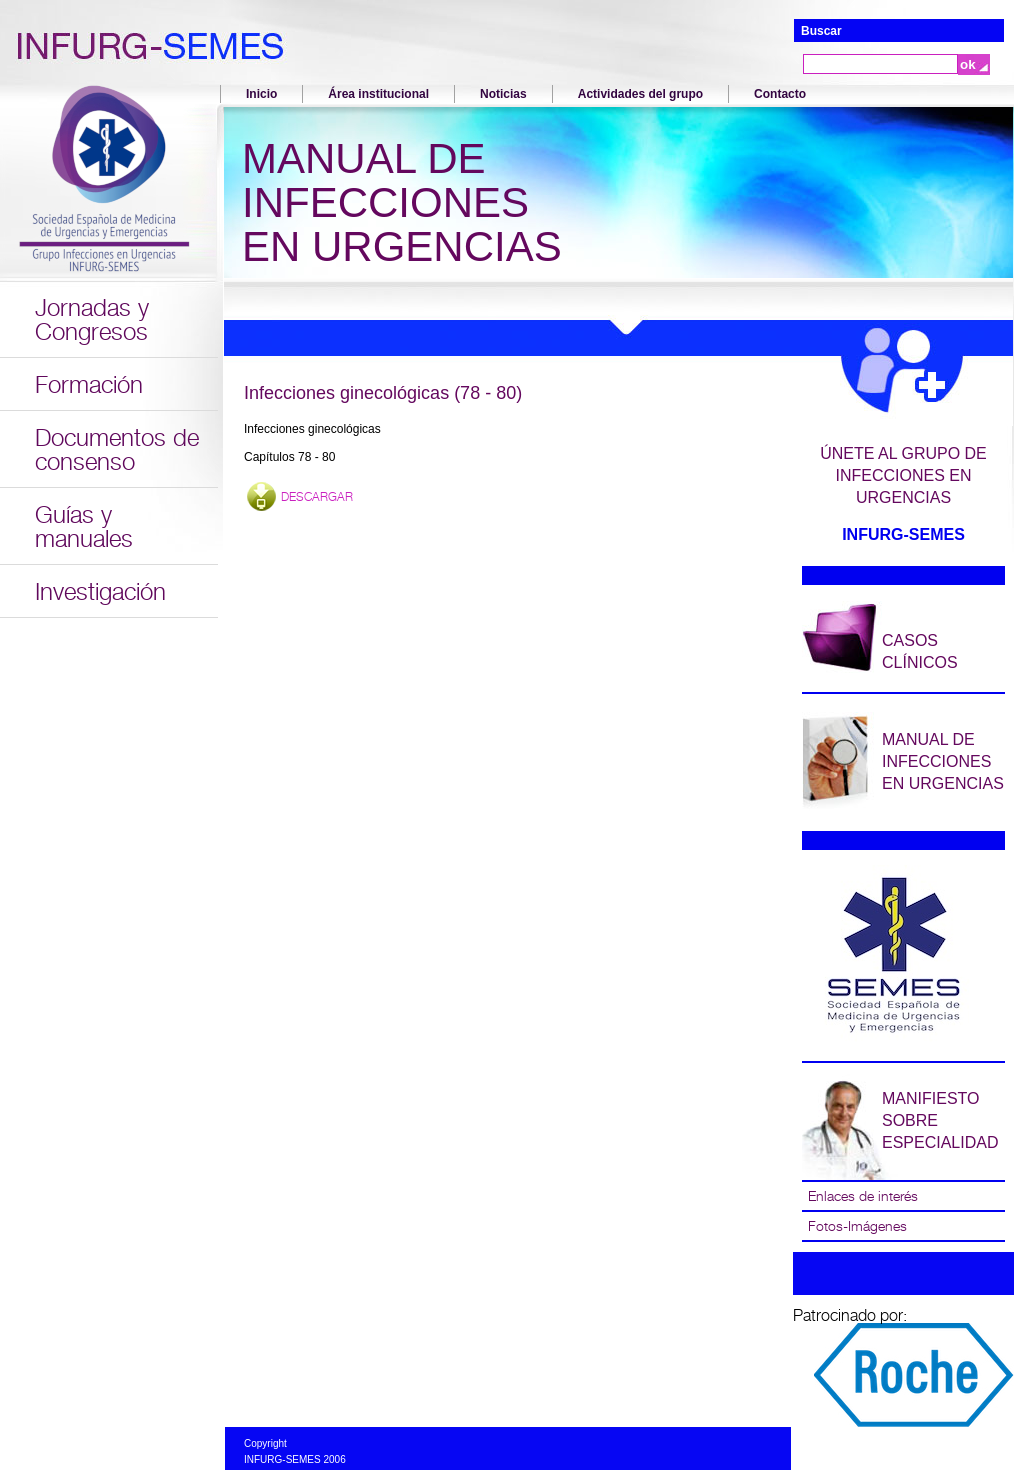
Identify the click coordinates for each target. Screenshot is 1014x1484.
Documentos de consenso (117, 449)
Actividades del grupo (640, 94)
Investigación (100, 591)
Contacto (780, 94)
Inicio (261, 94)
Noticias (503, 94)
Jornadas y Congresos (92, 319)
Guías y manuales (84, 526)
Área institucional (378, 94)
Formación (89, 384)
